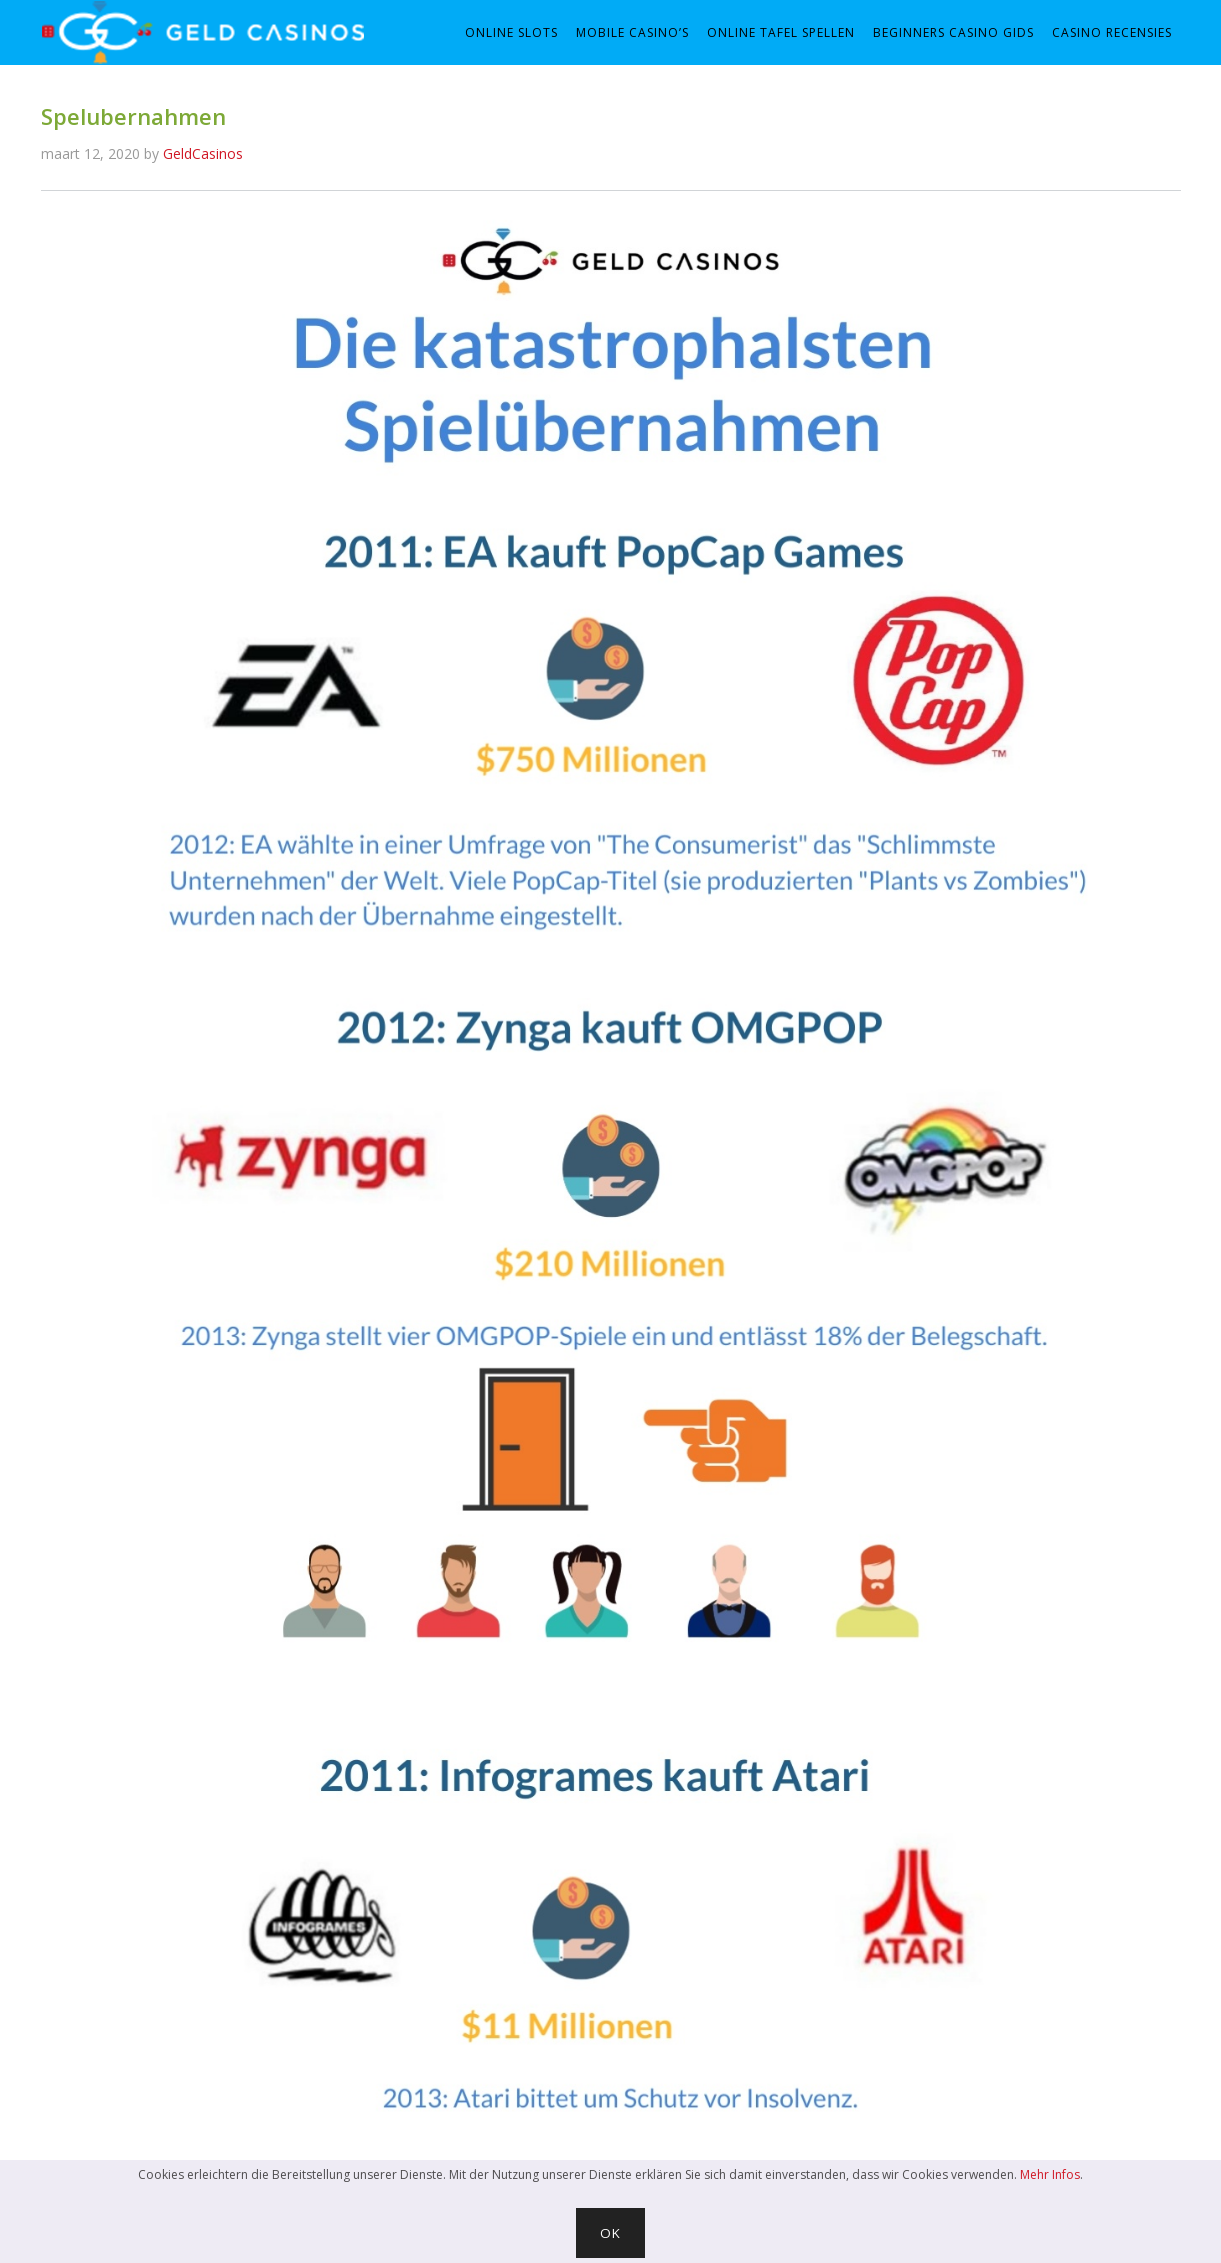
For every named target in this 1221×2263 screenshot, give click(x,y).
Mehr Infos (1050, 2174)
